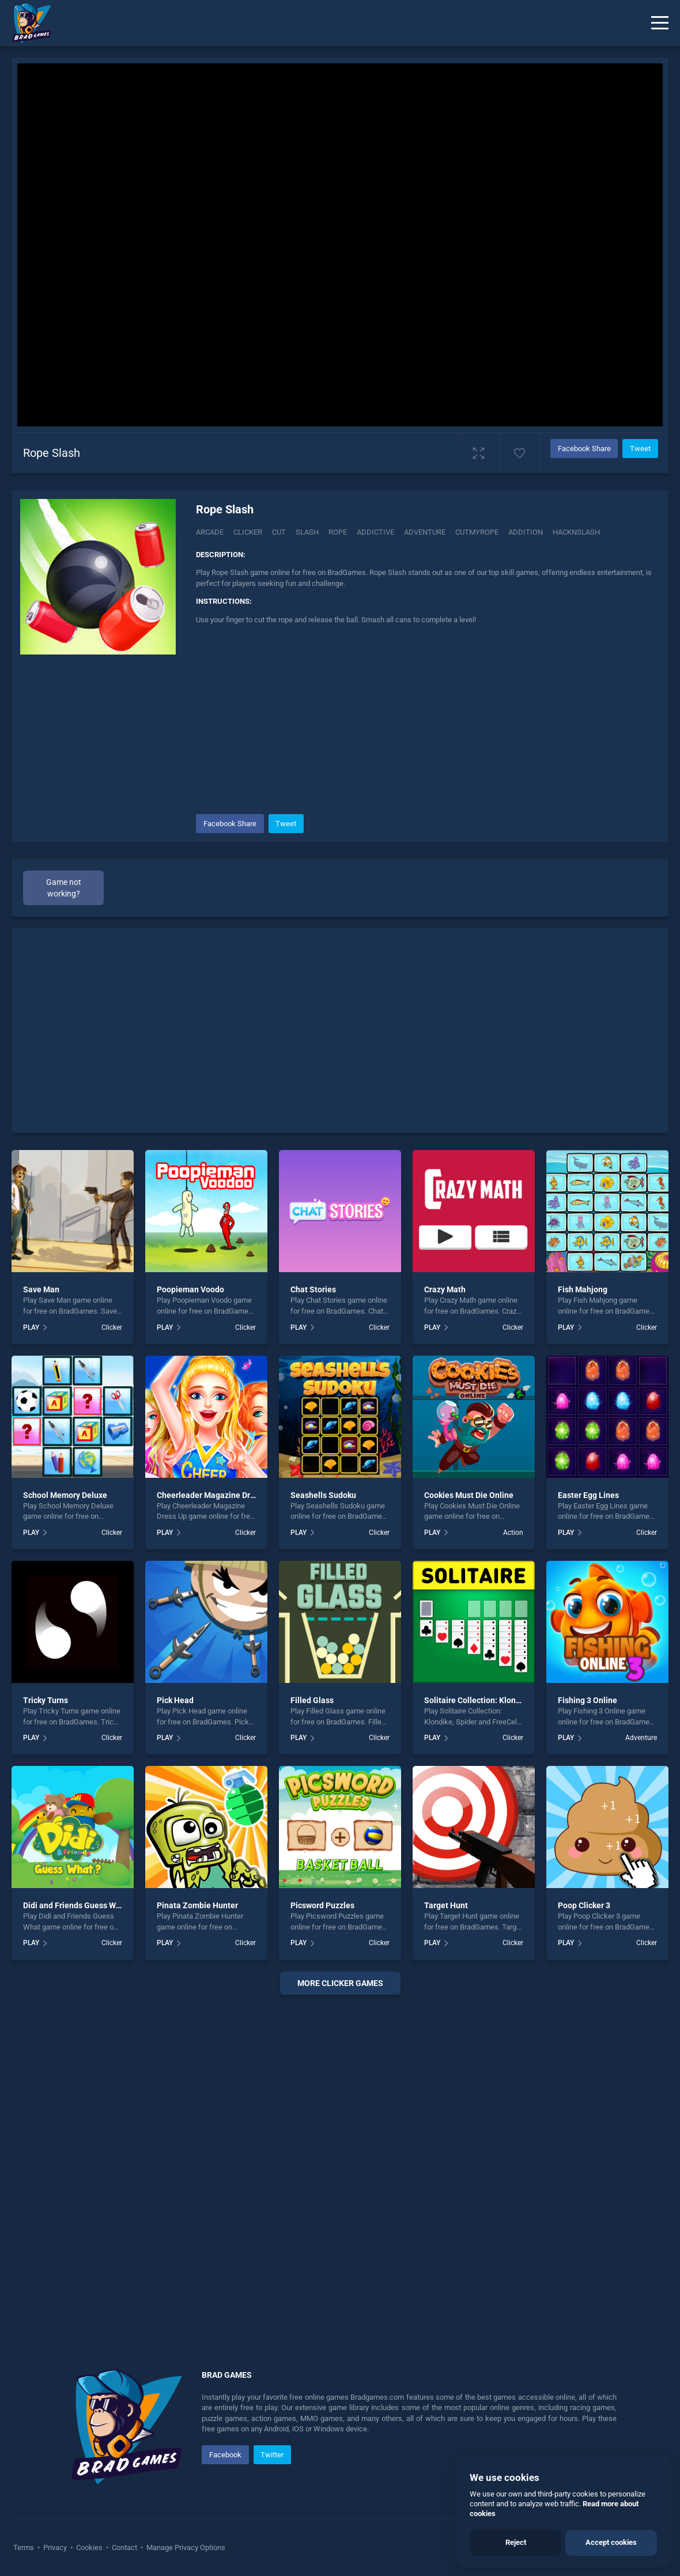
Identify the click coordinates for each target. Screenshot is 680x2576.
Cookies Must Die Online (468, 1495)
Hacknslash (576, 532)
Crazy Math (445, 1289)
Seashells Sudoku (323, 1495)
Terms (24, 2547)
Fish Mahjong (582, 1289)
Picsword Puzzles (322, 1905)
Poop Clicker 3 (584, 1905)
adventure (424, 532)
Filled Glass (312, 1700)
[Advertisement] (426, 719)
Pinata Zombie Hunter (197, 1905)
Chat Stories (313, 1289)
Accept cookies (611, 2542)
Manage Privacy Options (185, 2547)
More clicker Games (340, 1983)
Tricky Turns (45, 1700)
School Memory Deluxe (65, 1495)
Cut (279, 532)
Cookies (89, 2547)
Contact (124, 2547)
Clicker (247, 532)
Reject (515, 2542)
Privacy (55, 2547)
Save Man (41, 1289)
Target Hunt (446, 1905)
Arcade (210, 532)
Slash (307, 532)
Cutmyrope (476, 532)
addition (525, 532)
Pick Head (175, 1700)
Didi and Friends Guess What (75, 1905)
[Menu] (659, 23)
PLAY (31, 1327)
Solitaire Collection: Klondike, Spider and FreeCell (515, 1700)
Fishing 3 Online (587, 1700)
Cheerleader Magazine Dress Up (215, 1495)
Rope (337, 532)
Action (513, 1533)
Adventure (641, 1738)
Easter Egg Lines (588, 1495)
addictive (375, 532)
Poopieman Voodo (190, 1289)
